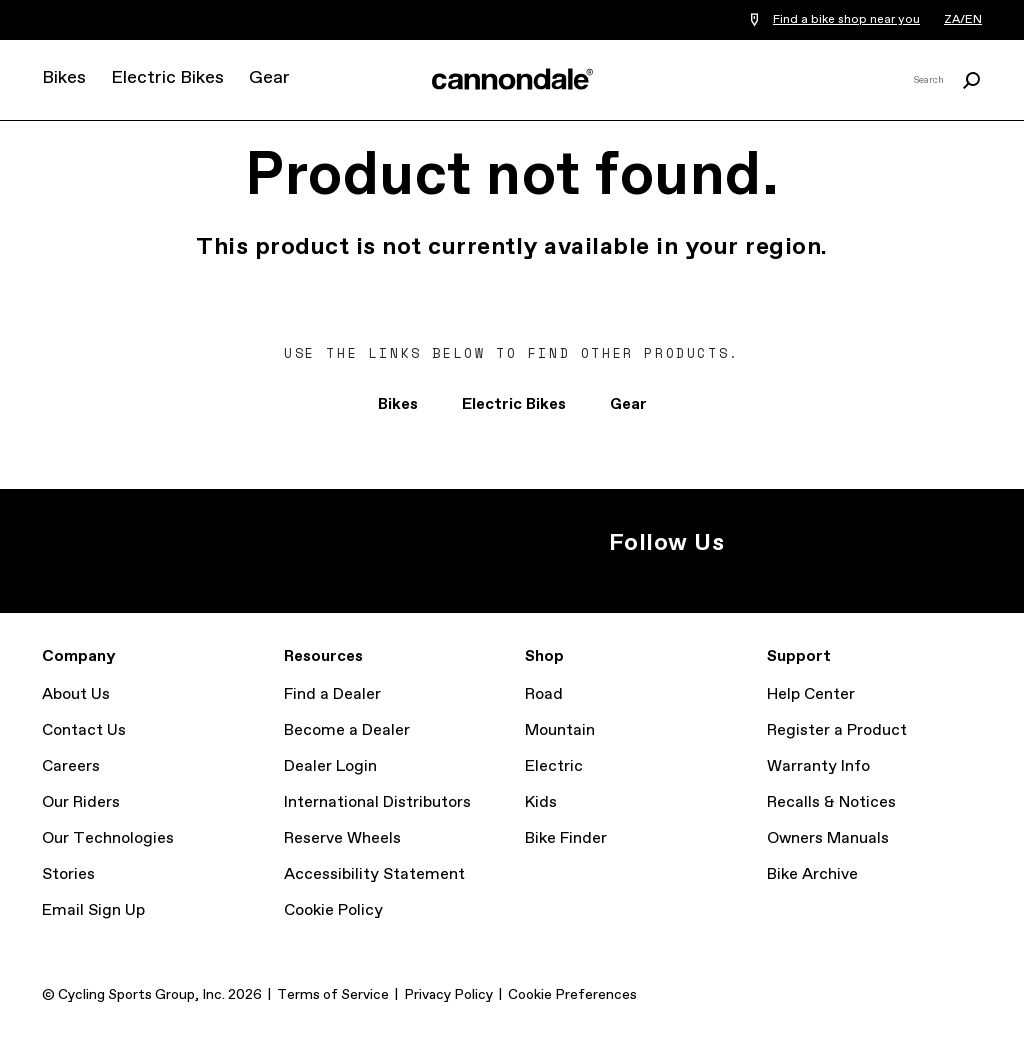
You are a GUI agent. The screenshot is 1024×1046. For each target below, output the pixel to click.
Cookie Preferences (572, 995)
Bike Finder (566, 838)
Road (544, 694)
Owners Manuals (828, 838)
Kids (541, 802)
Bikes (64, 78)
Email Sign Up (93, 910)
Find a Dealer (332, 694)
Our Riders (81, 802)
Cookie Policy (333, 910)
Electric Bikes (167, 78)
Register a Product (837, 730)
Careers (71, 766)
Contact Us (84, 730)
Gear (269, 78)
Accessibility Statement (374, 874)
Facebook (816, 543)
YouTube (860, 543)
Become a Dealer (347, 730)
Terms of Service (333, 995)
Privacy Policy (448, 995)
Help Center (811, 694)
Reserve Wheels (342, 838)
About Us (76, 694)
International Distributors (377, 802)
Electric (554, 766)
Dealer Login (330, 766)
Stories (68, 874)
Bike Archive (812, 874)
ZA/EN (963, 20)
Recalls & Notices (831, 802)
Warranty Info (818, 766)
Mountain (560, 730)
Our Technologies (108, 838)
